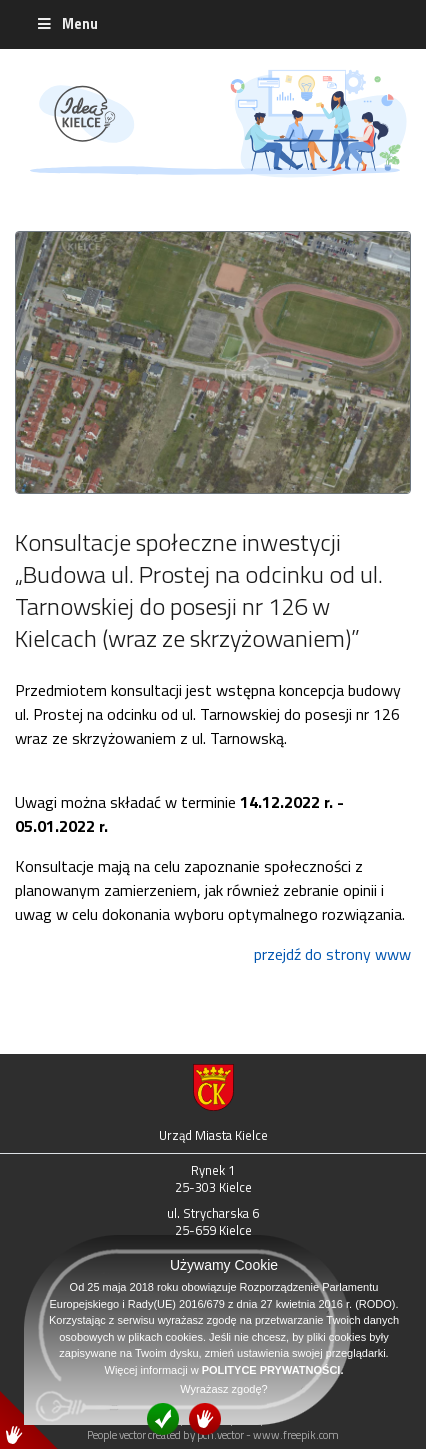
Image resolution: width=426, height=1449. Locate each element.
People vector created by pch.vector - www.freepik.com (213, 1434)
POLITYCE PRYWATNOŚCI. (273, 1370)
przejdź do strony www (332, 954)
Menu (66, 24)
